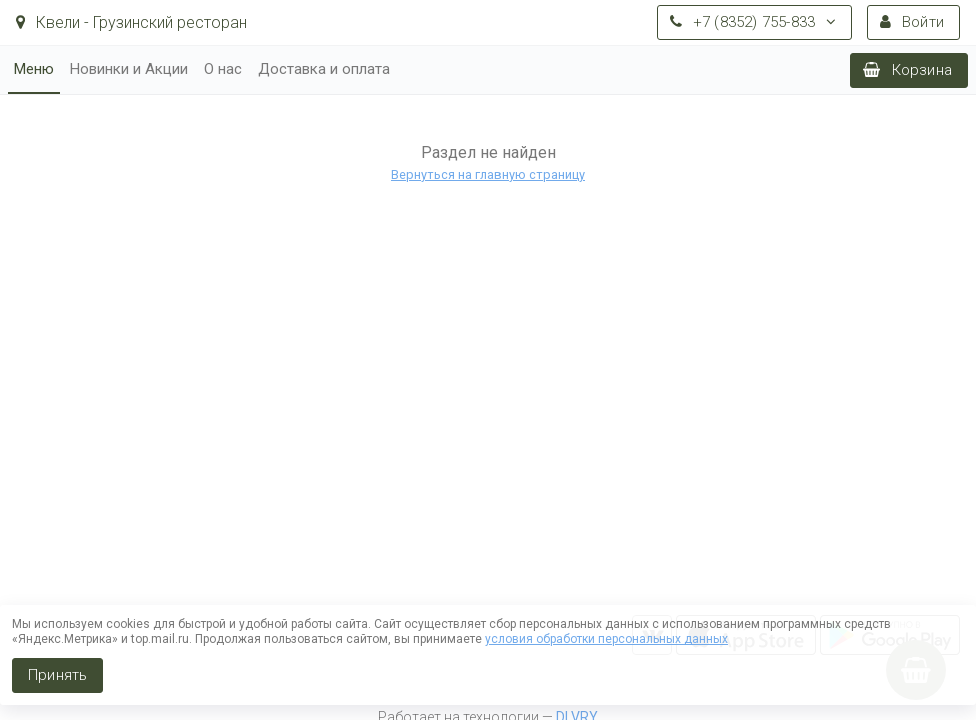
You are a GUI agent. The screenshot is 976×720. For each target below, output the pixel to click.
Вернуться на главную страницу (488, 174)
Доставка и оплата (324, 69)
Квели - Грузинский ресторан (131, 22)
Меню (34, 69)
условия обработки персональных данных (606, 639)
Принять (57, 675)
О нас (223, 69)
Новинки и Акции (129, 69)
